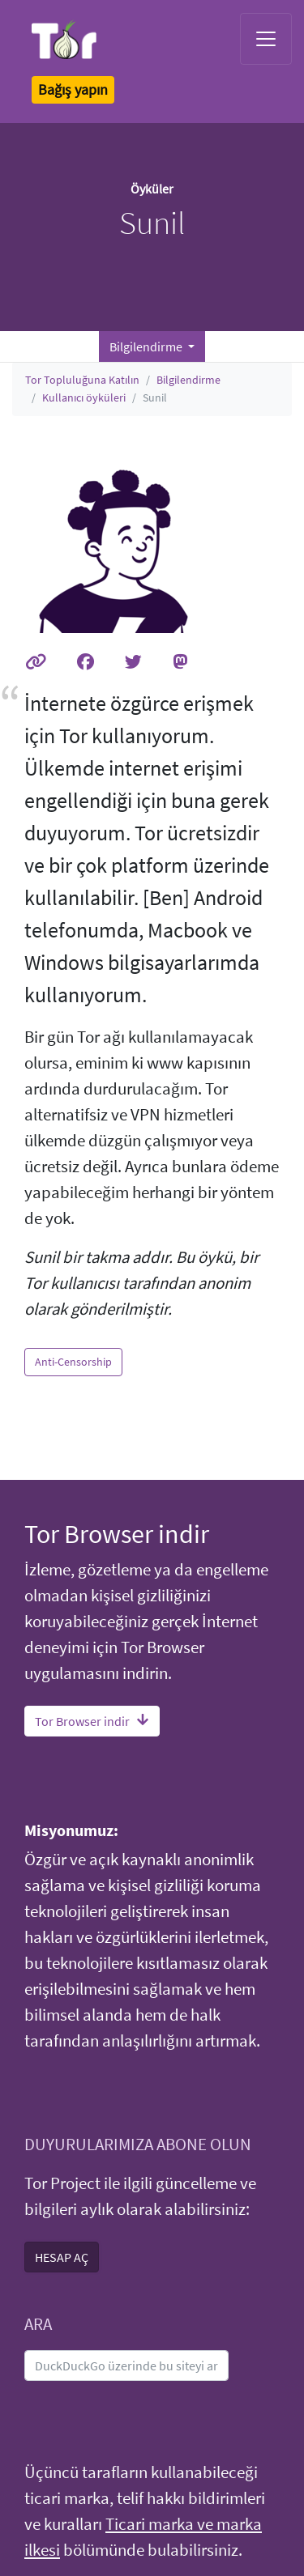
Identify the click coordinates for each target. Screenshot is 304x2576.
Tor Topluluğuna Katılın (82, 379)
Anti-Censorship (73, 1361)
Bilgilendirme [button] (147, 346)
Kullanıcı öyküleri (84, 397)
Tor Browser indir (92, 1721)
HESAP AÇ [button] (61, 2257)
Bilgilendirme (188, 379)
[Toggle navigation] (266, 39)
